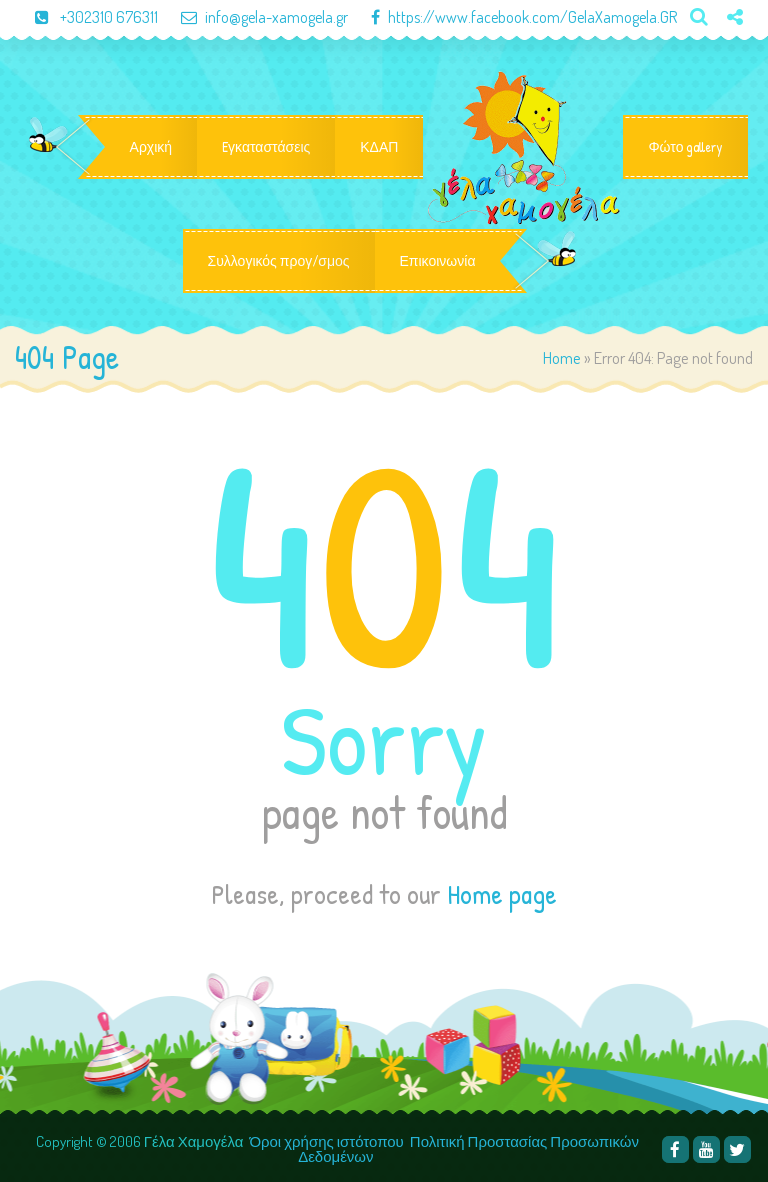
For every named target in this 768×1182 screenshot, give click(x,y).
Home (562, 357)
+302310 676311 (88, 17)
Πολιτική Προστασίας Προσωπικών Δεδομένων (468, 1149)
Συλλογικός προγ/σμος (279, 261)
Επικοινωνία (438, 261)
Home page (502, 894)
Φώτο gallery (685, 147)
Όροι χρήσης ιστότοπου (326, 1141)
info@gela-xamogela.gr (254, 17)
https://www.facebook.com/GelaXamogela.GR (514, 17)
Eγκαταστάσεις (266, 147)
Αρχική (151, 147)
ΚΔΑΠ (379, 147)
